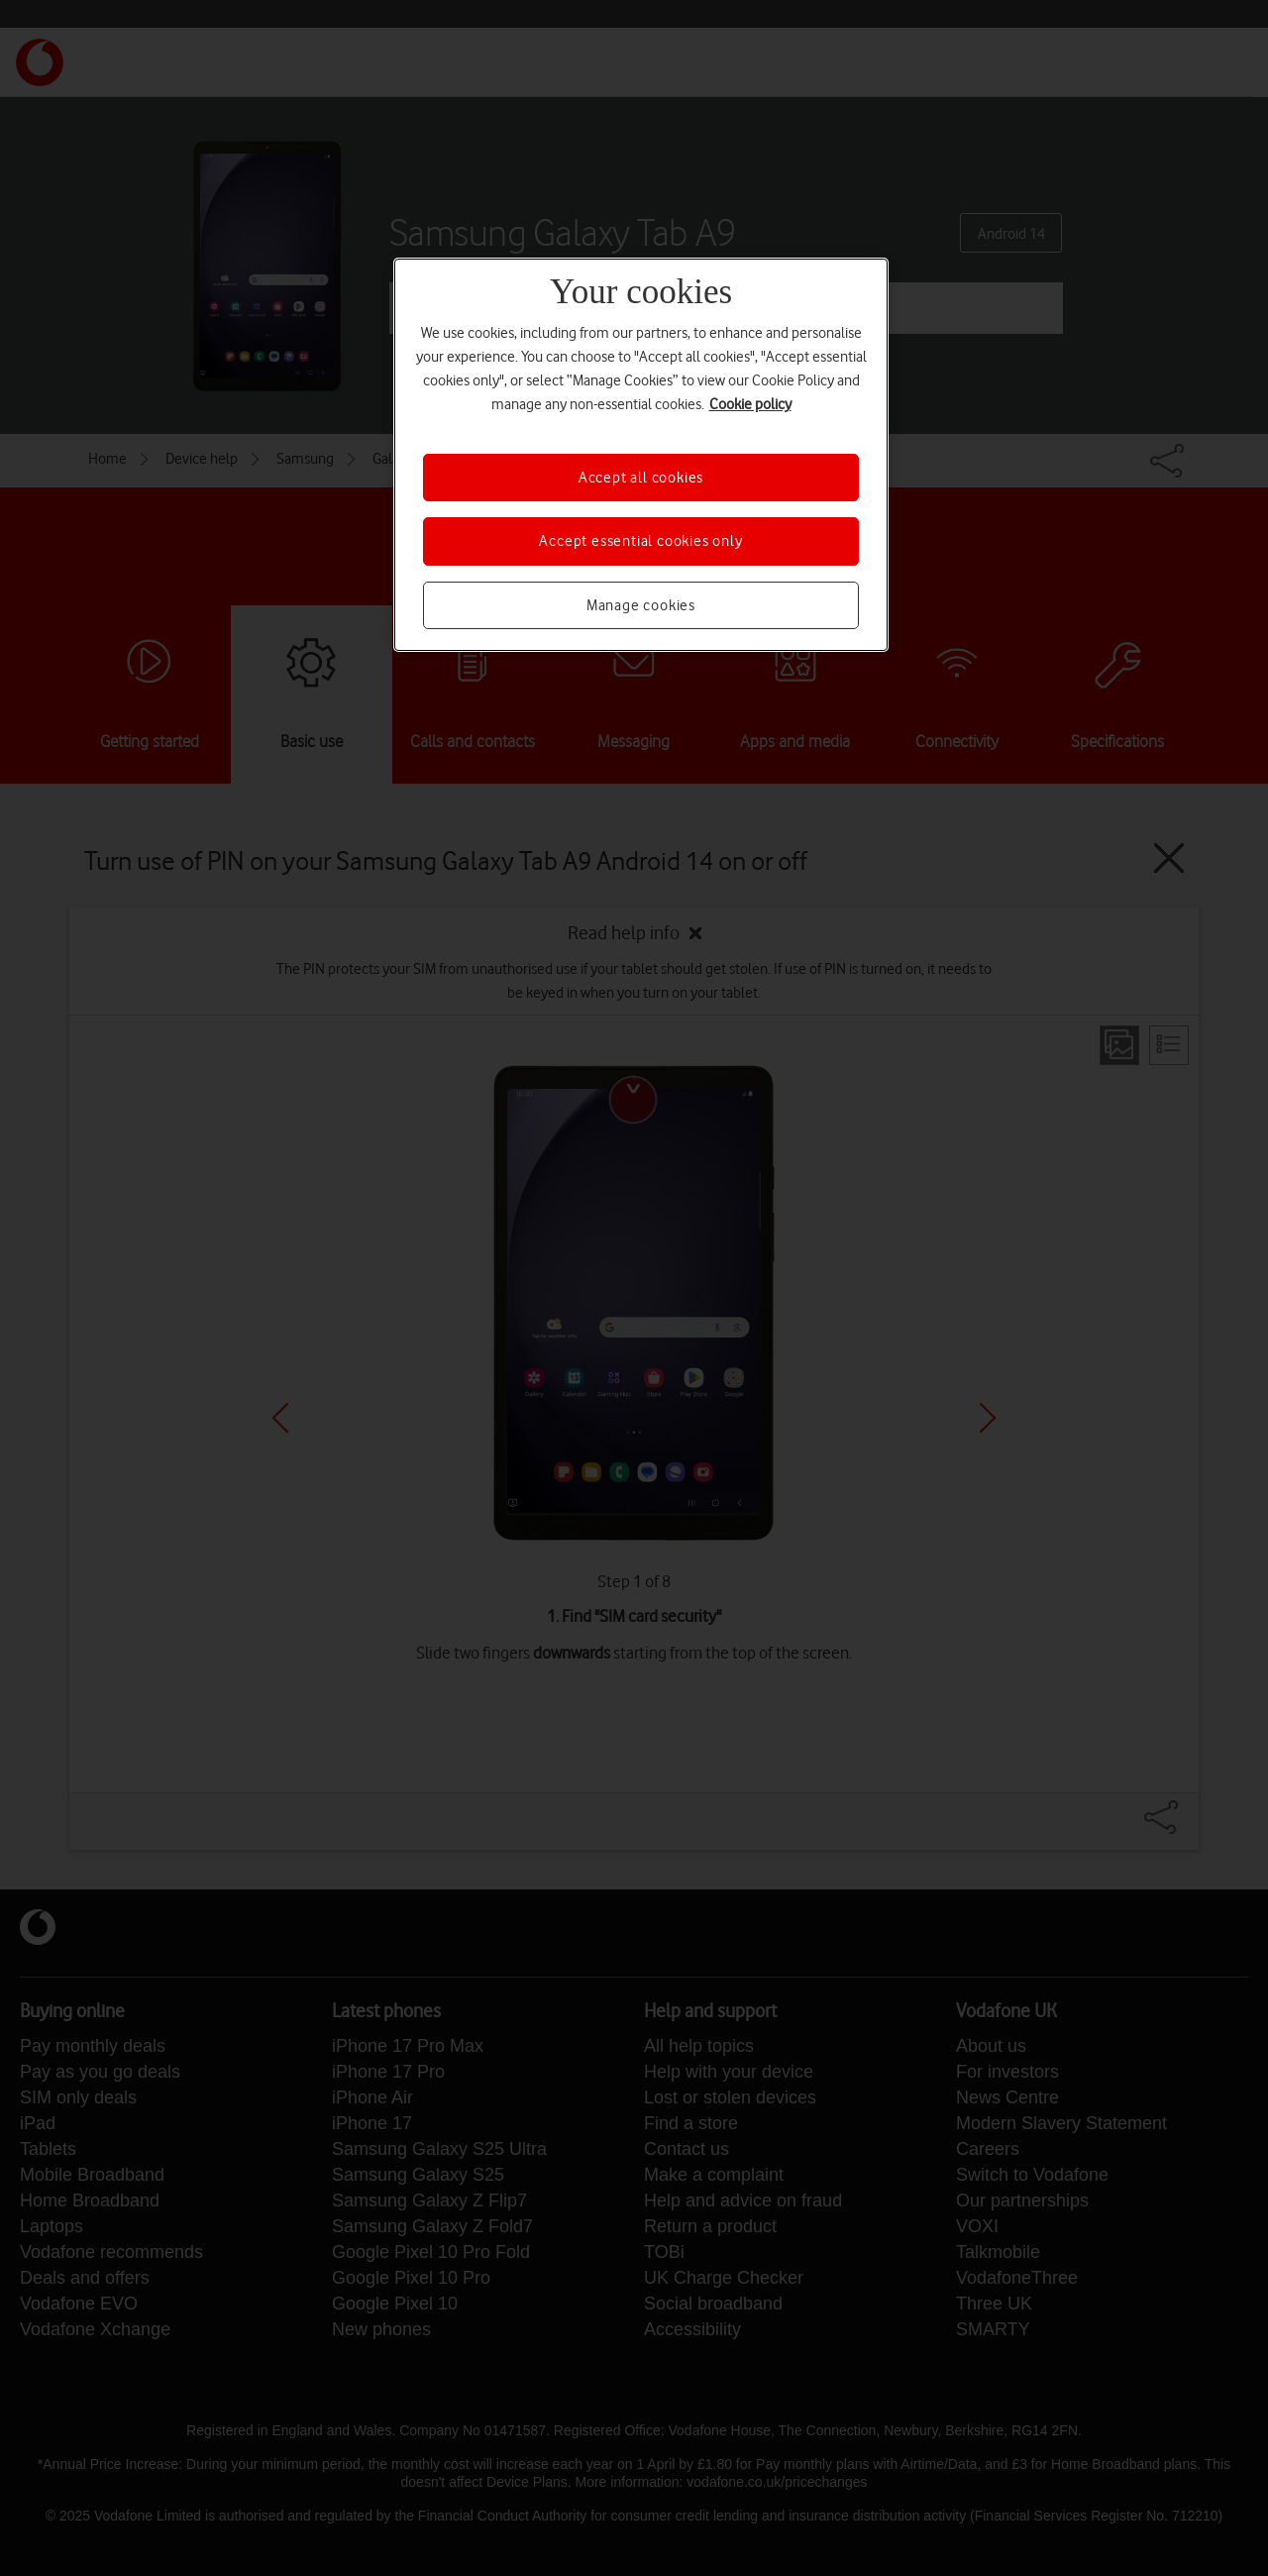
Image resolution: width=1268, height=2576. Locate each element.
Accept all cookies (641, 477)
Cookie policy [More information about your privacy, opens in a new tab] (750, 404)
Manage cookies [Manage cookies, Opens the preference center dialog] (640, 605)
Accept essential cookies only (640, 541)
